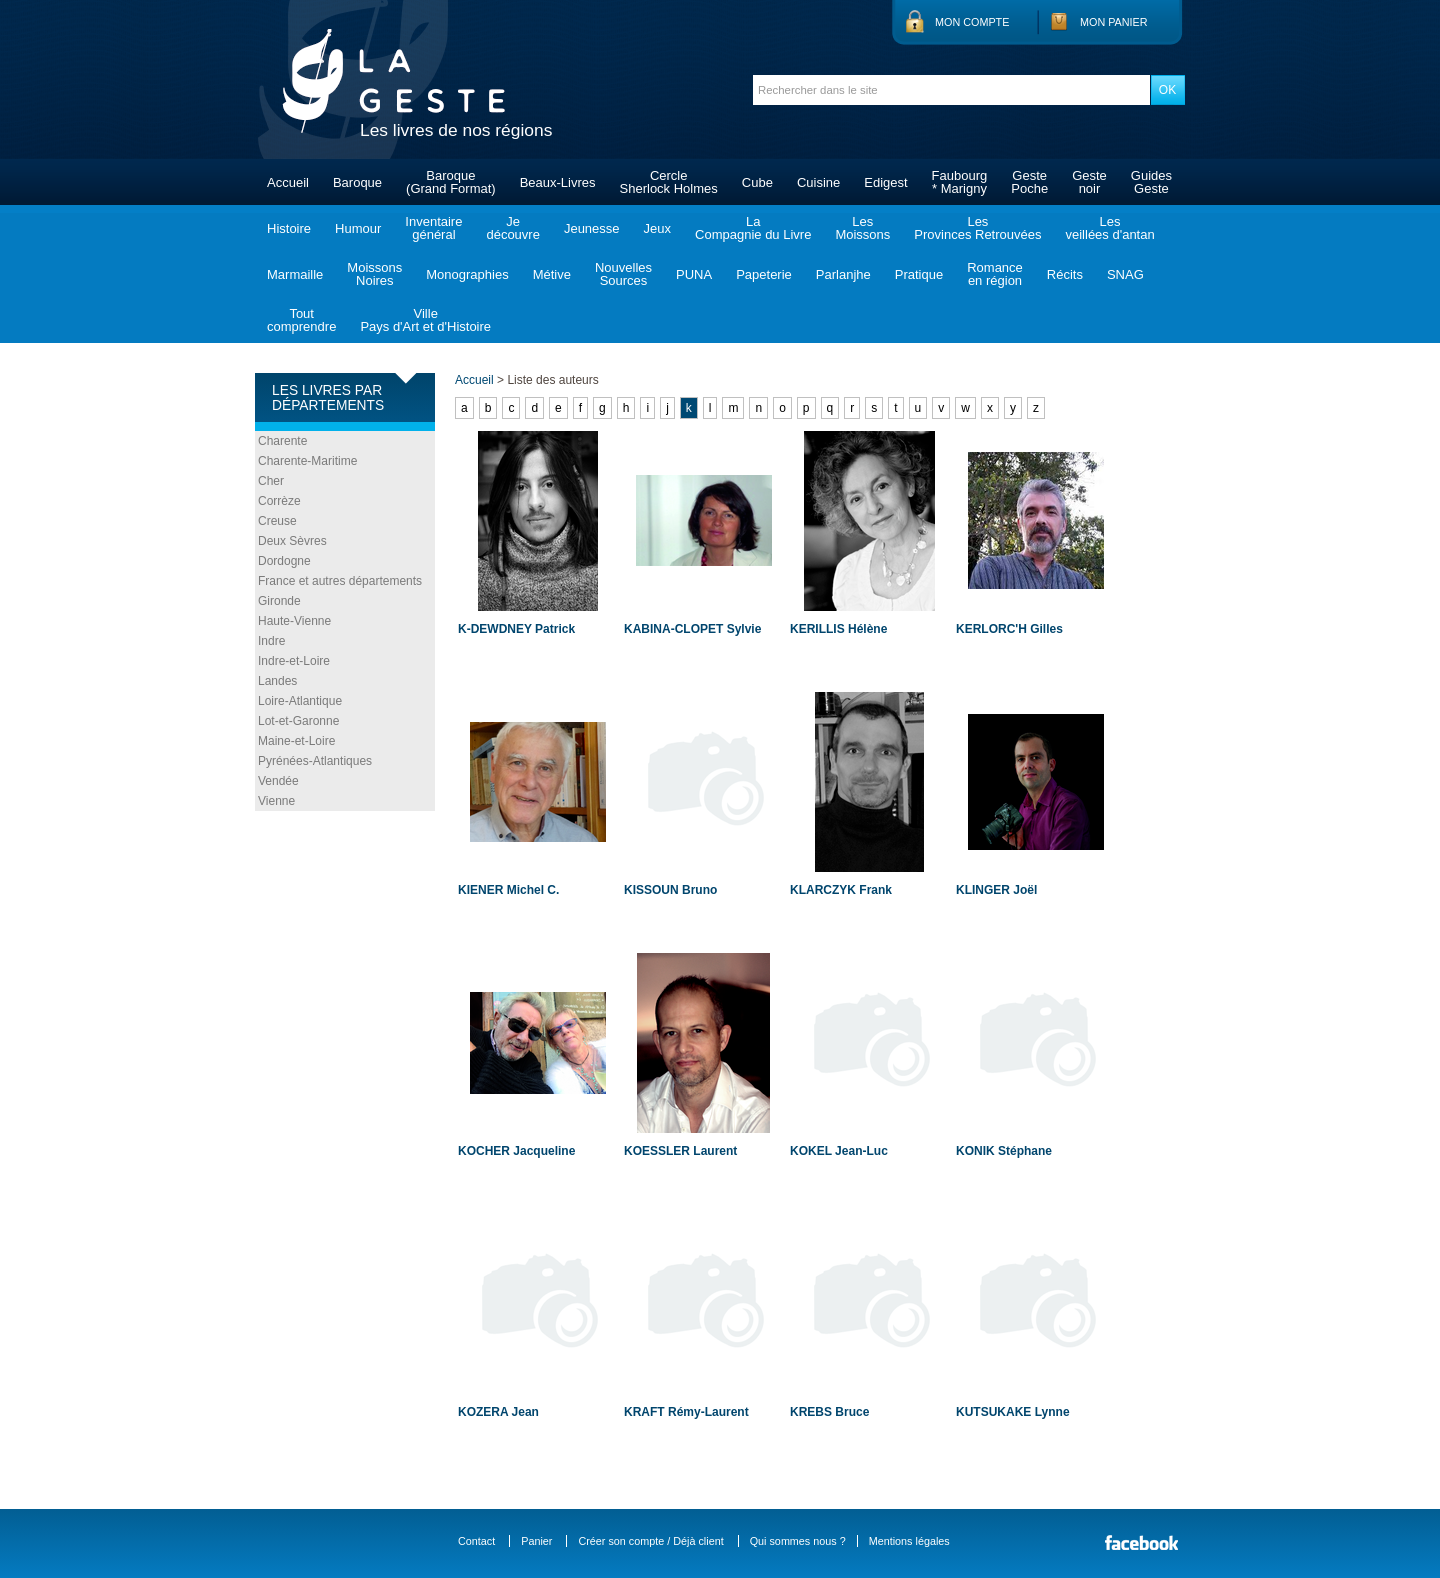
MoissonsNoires (374, 274)
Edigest (885, 182)
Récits (1065, 274)
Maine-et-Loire (296, 741)
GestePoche (1029, 182)
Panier (536, 1541)
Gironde (279, 601)
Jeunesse (592, 228)
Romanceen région (995, 274)
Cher (271, 481)
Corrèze (279, 501)
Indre (271, 641)
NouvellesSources (623, 274)
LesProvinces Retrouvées (977, 228)
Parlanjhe (843, 274)
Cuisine (818, 182)
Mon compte (972, 22)
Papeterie (764, 274)
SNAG (1125, 274)
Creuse (277, 521)
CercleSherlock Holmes (669, 182)
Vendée (278, 781)
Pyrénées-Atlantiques (315, 761)
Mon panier (1114, 22)
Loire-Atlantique (300, 701)
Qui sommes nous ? (798, 1541)
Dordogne (284, 561)
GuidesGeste (1151, 182)
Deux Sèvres (292, 541)
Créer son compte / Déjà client (650, 1541)
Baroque (357, 182)
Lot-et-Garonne (298, 721)
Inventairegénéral (433, 228)
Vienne (276, 801)
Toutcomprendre (301, 320)
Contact (476, 1541)
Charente (282, 441)
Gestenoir (1089, 182)
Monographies (467, 274)
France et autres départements (340, 581)
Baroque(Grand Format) (451, 182)
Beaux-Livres (558, 182)
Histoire (289, 228)
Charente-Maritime (307, 461)
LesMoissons (862, 228)
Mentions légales (909, 1541)
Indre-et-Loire (294, 661)
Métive (552, 274)
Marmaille (295, 274)
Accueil (288, 182)
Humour (358, 228)
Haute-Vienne (294, 621)
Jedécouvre (512, 228)
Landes (277, 681)
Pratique (919, 274)
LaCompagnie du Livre (753, 228)
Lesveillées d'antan (1109, 228)
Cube (757, 182)
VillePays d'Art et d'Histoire (425, 320)
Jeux (657, 228)
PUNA (694, 274)
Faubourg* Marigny (960, 182)
